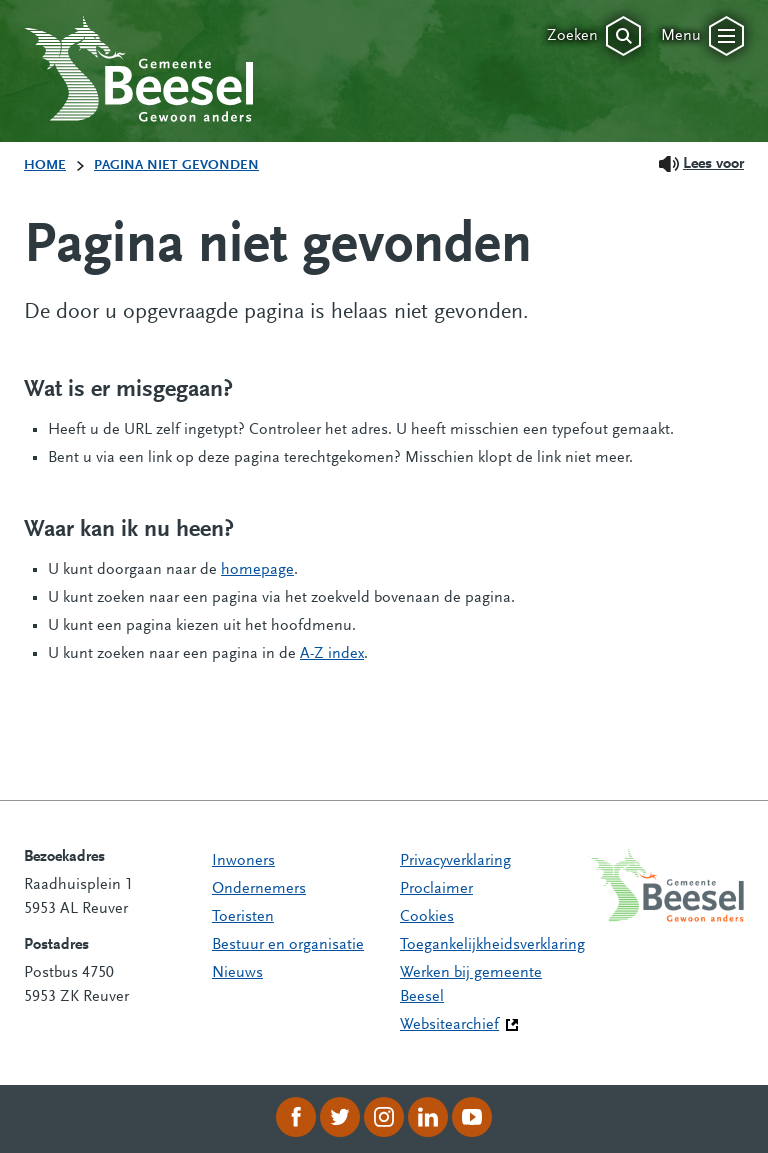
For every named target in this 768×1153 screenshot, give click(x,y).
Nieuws (237, 973)
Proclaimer (436, 889)
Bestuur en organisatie (288, 945)
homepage (257, 570)
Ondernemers (259, 889)
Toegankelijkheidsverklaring (492, 945)
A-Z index (332, 654)
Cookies (427, 917)
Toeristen (243, 917)
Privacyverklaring (455, 861)
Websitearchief (449, 1025)
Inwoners (243, 861)
